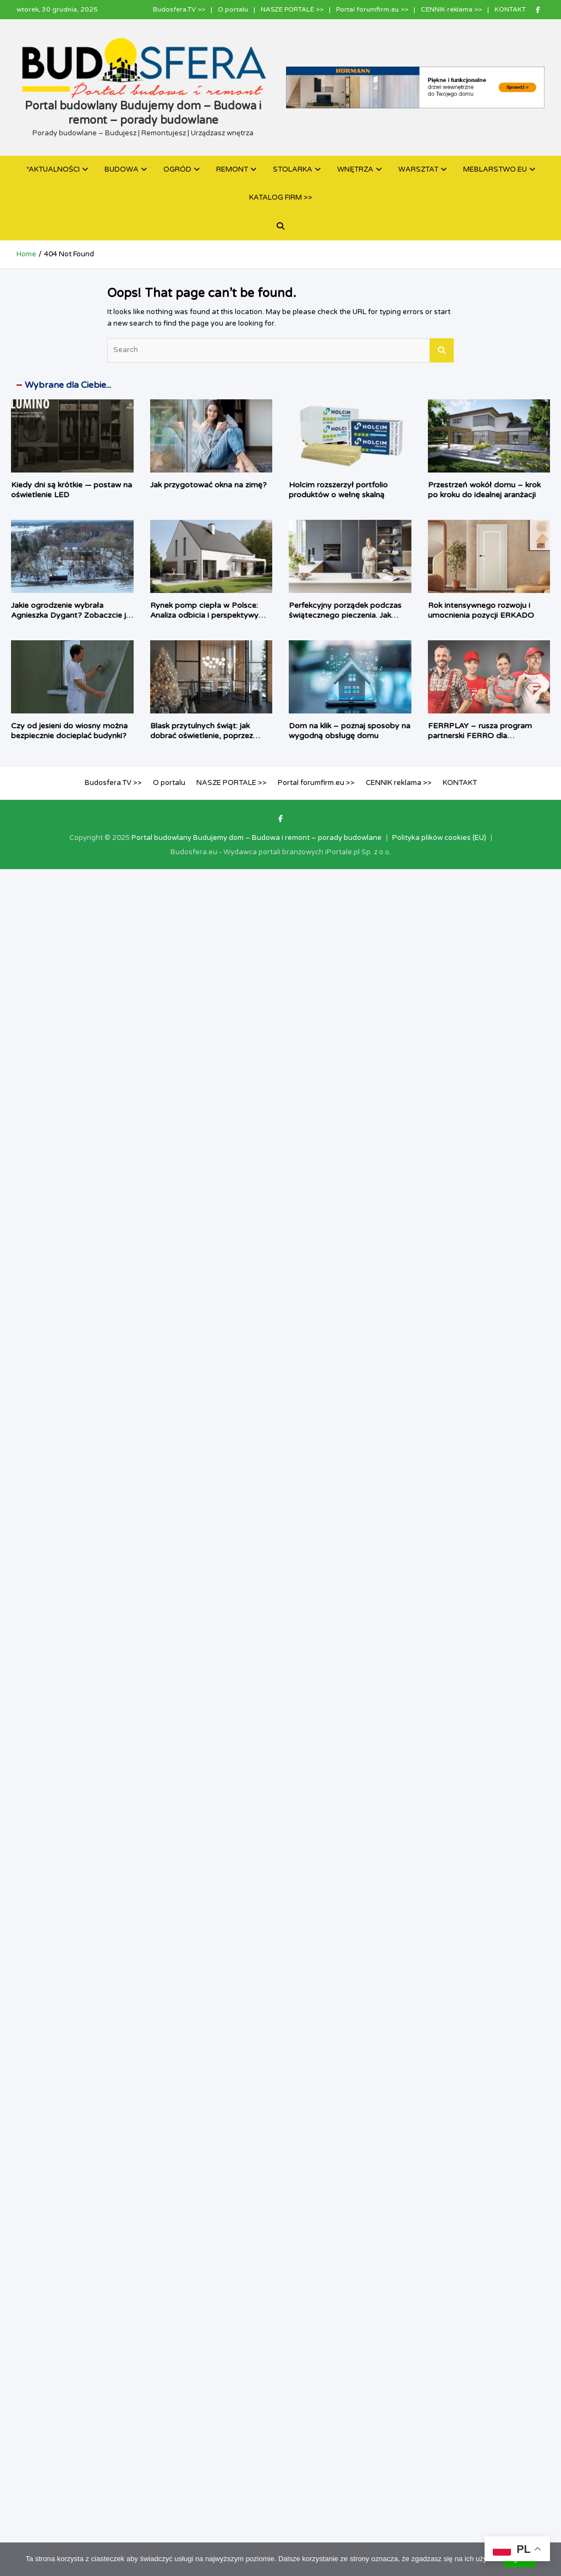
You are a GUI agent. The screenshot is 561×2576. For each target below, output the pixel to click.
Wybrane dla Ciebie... (68, 385)
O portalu (233, 9)
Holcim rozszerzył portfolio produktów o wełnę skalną (338, 489)
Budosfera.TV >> (179, 9)
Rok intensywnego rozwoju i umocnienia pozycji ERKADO (481, 610)
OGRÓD (177, 169)
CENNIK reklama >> (451, 9)
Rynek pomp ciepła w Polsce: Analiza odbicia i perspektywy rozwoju (204, 615)
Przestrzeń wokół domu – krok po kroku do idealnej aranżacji (484, 489)
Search (442, 350)
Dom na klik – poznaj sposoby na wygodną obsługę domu (349, 730)
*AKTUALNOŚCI (53, 169)
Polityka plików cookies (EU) (439, 837)
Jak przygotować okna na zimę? (208, 485)
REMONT (232, 169)
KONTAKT (510, 9)
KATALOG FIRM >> (280, 197)
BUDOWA (122, 169)
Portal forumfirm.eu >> (372, 9)
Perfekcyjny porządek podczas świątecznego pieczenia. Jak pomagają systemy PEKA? (345, 615)
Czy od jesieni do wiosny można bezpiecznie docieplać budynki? (69, 730)
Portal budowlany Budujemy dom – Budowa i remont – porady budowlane (256, 837)
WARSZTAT (418, 169)
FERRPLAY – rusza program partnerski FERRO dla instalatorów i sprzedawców (480, 735)
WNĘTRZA (355, 169)
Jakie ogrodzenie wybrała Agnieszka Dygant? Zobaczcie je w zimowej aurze (70, 615)
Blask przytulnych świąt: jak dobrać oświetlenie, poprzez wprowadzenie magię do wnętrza (210, 735)
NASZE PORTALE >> (292, 9)
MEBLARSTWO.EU (495, 169)
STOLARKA (292, 169)
